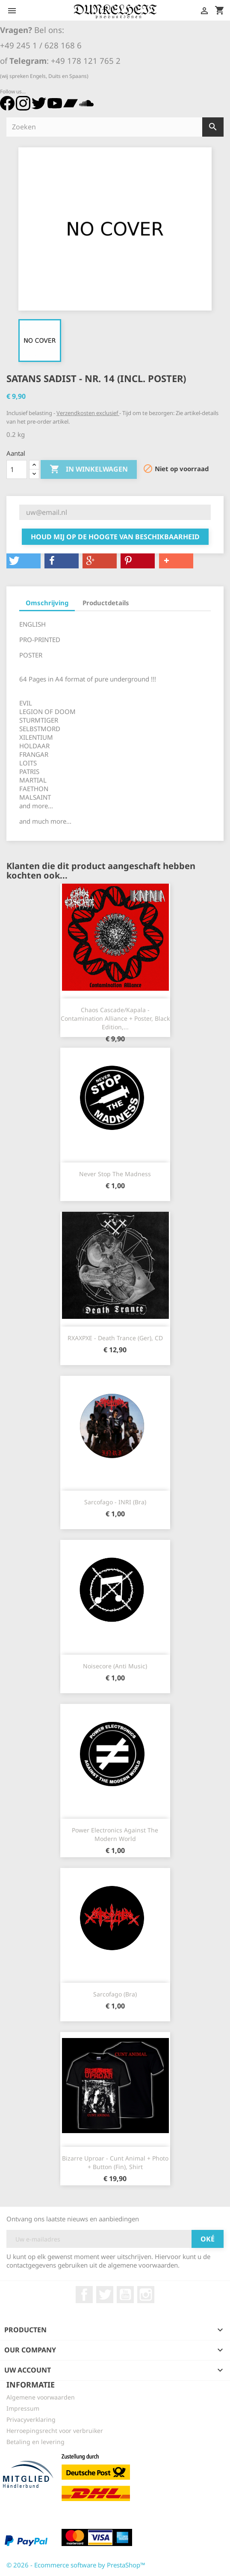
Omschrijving (47, 602)
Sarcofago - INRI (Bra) (115, 1502)
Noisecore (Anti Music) (115, 1666)
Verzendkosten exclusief (87, 413)
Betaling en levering (35, 2442)
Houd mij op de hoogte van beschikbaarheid (115, 536)
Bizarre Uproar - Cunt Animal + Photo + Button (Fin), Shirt (115, 2162)
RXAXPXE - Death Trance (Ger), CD (115, 1338)
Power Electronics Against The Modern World (115, 1834)
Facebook (84, 2294)
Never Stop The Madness (115, 1174)
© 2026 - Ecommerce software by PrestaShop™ (75, 2565)
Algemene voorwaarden (40, 2397)
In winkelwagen (89, 469)
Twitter (104, 2294)
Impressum (22, 2408)
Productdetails (106, 602)
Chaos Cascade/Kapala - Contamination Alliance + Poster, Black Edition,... (115, 1018)
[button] (23, 560)
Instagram (145, 2294)
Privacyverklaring (31, 2419)
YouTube (125, 2294)
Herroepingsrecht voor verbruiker (54, 2431)
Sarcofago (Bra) (115, 1994)
